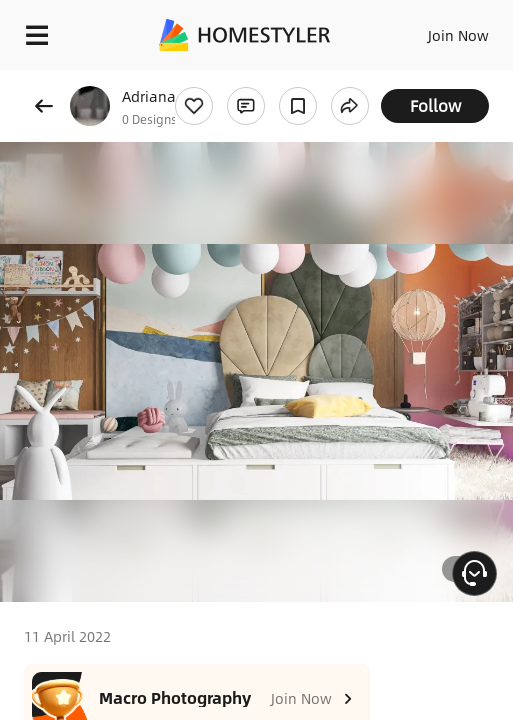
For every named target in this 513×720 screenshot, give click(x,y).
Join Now (458, 35)
